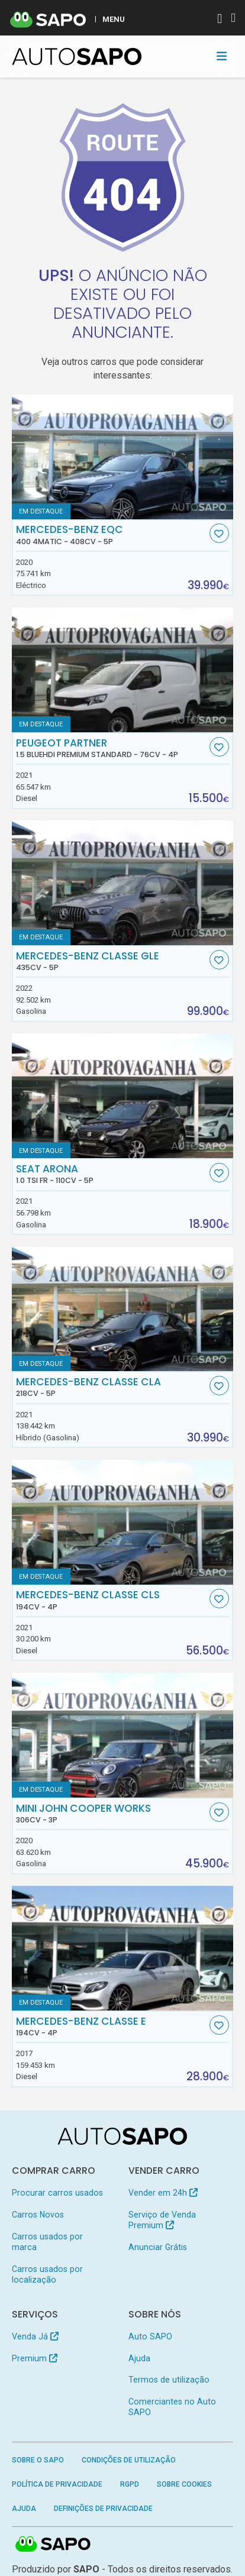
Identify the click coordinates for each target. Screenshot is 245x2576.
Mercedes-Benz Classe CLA (111, 1387)
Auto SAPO (150, 2336)
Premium (34, 2358)
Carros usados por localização (47, 2274)
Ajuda (139, 2358)
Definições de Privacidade (103, 2508)
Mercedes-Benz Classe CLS (111, 1600)
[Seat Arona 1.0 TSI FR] (123, 1095)
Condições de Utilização (129, 2460)
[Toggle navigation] (221, 56)
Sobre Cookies (184, 2484)
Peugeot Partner (111, 748)
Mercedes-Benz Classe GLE (111, 961)
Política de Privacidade (57, 2484)
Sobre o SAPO (38, 2460)
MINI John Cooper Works (111, 1813)
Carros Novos (38, 2214)
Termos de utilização (168, 2379)
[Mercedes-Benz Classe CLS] (123, 1522)
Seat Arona (111, 1174)
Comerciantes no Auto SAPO (172, 2407)
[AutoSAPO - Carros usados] (77, 56)
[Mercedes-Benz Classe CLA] (123, 1309)
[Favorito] (219, 533)
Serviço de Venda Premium (162, 2220)
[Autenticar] (219, 19)
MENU (113, 19)
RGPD (129, 2484)
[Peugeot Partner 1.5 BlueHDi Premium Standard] (123, 669)
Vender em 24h (163, 2192)
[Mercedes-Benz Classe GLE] (123, 882)
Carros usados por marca (47, 2242)
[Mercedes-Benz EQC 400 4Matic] (123, 457)
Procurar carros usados (57, 2192)
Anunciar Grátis (157, 2247)
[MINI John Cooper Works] (123, 1735)
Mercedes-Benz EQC (111, 534)
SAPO (53, 2544)
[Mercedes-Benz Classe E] (123, 1948)
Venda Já (35, 2336)
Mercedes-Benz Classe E (111, 2026)
